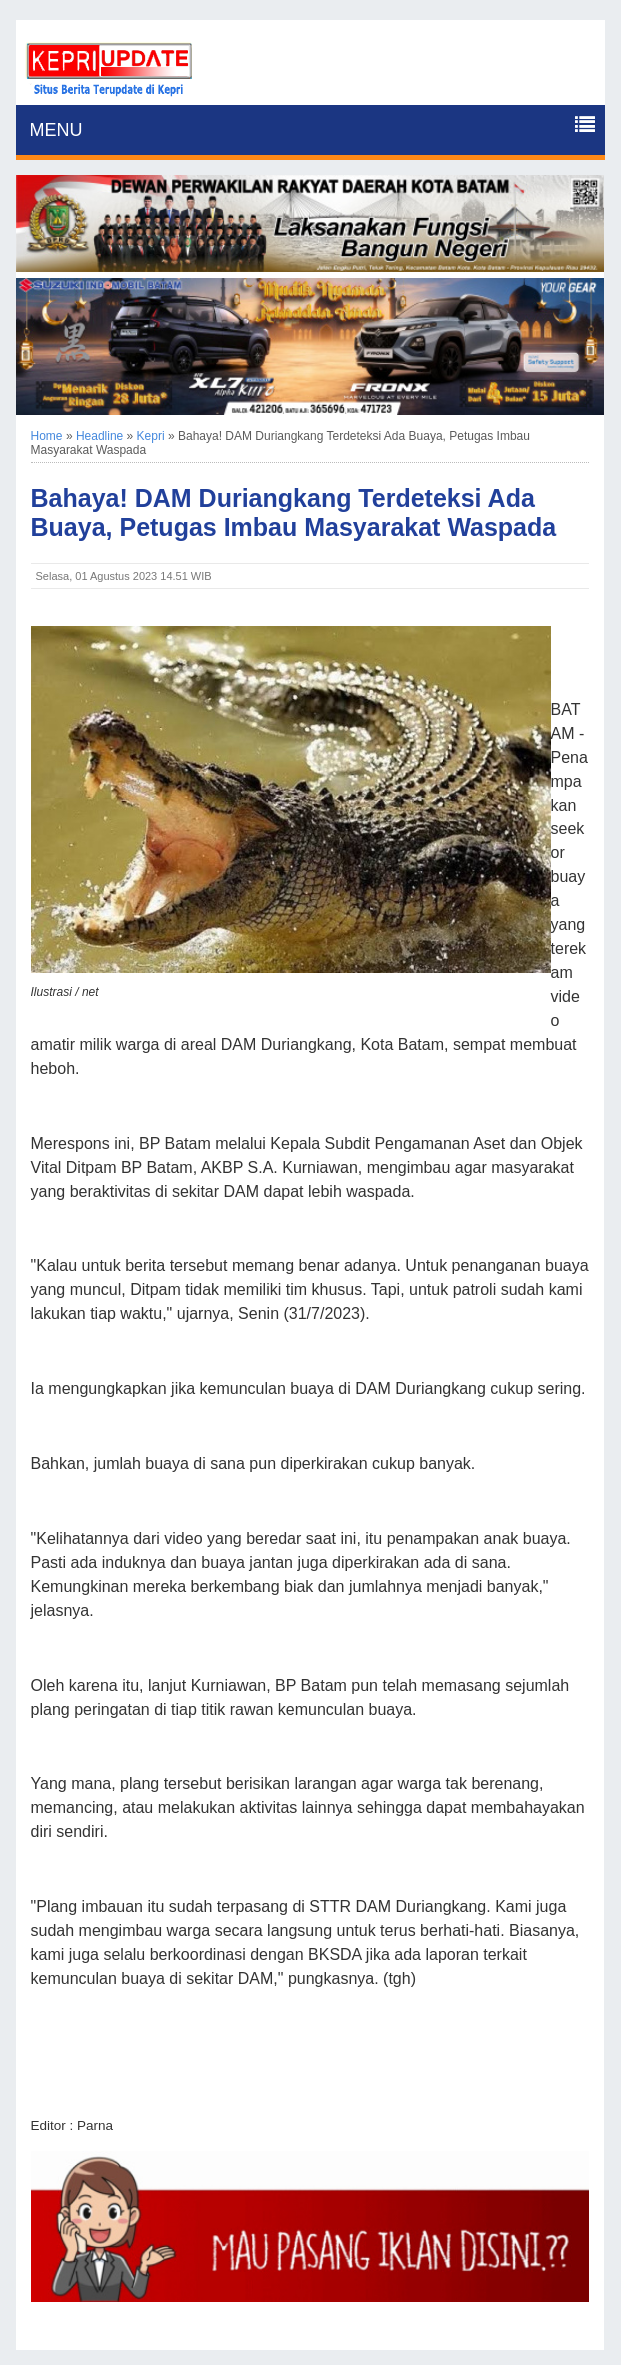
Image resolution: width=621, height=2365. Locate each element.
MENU (56, 130)
